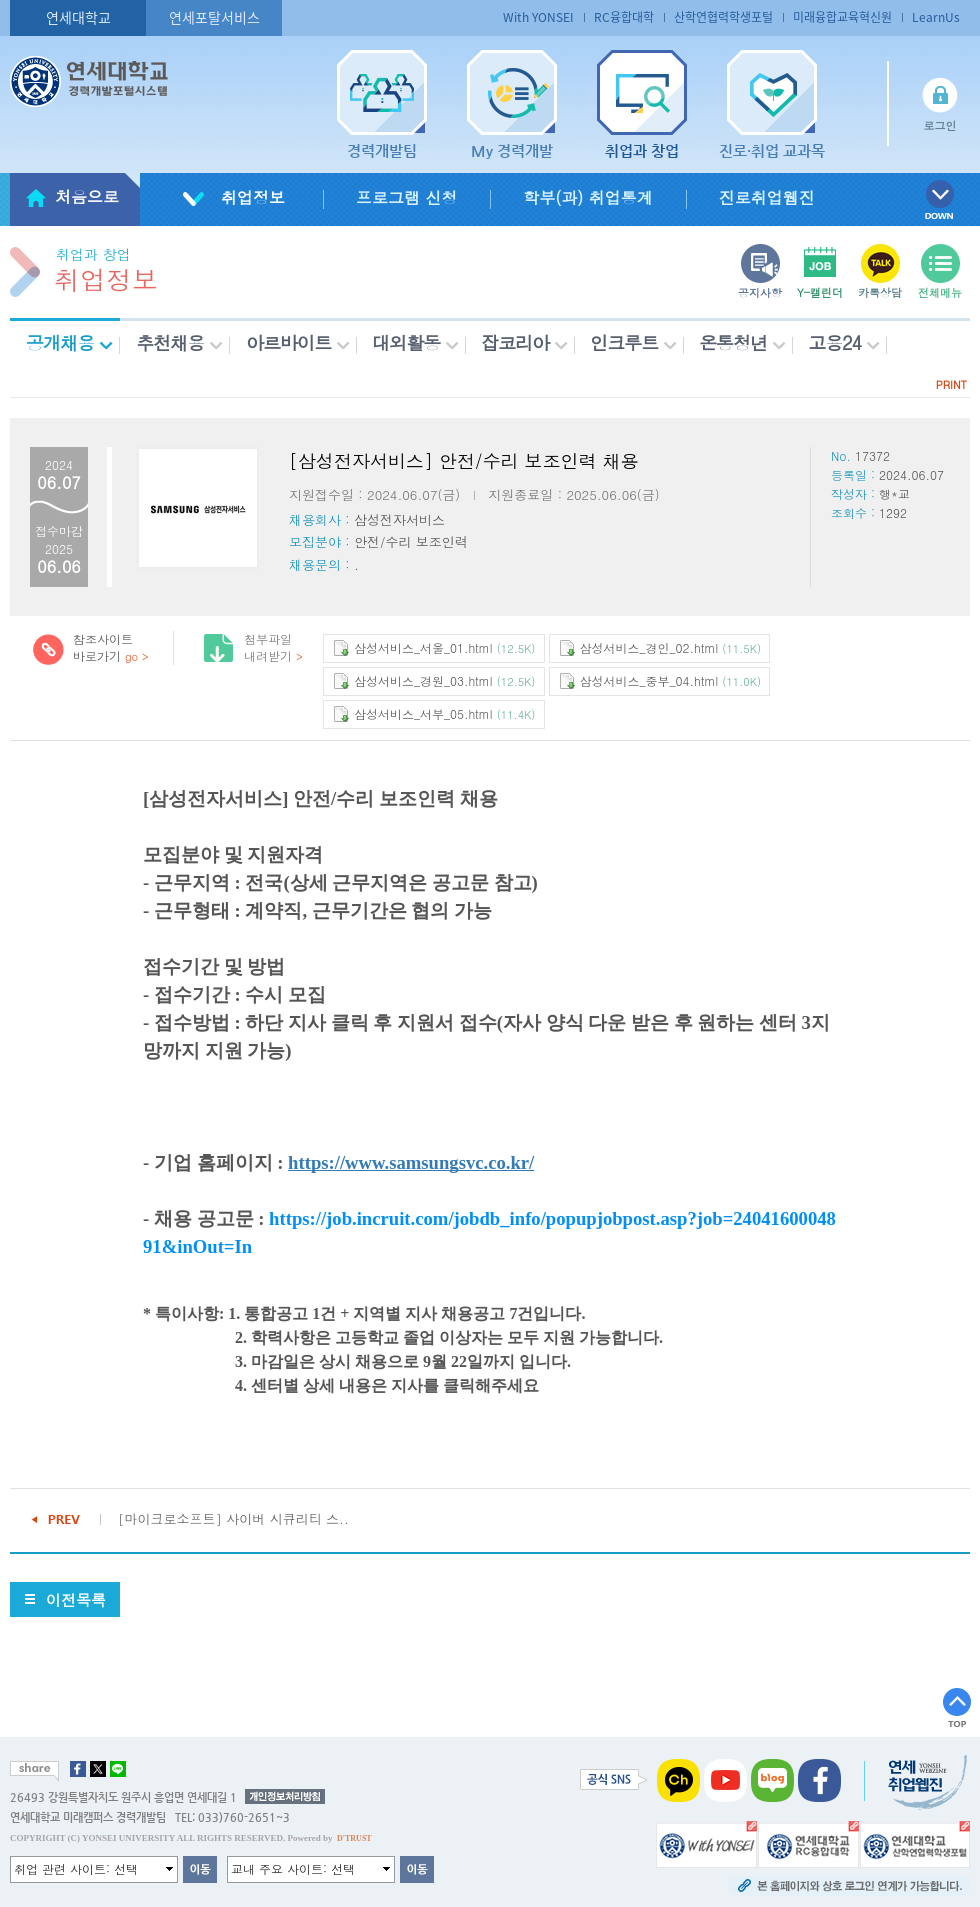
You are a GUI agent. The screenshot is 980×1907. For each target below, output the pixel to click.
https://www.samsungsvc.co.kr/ (411, 1162)
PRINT (951, 384)
